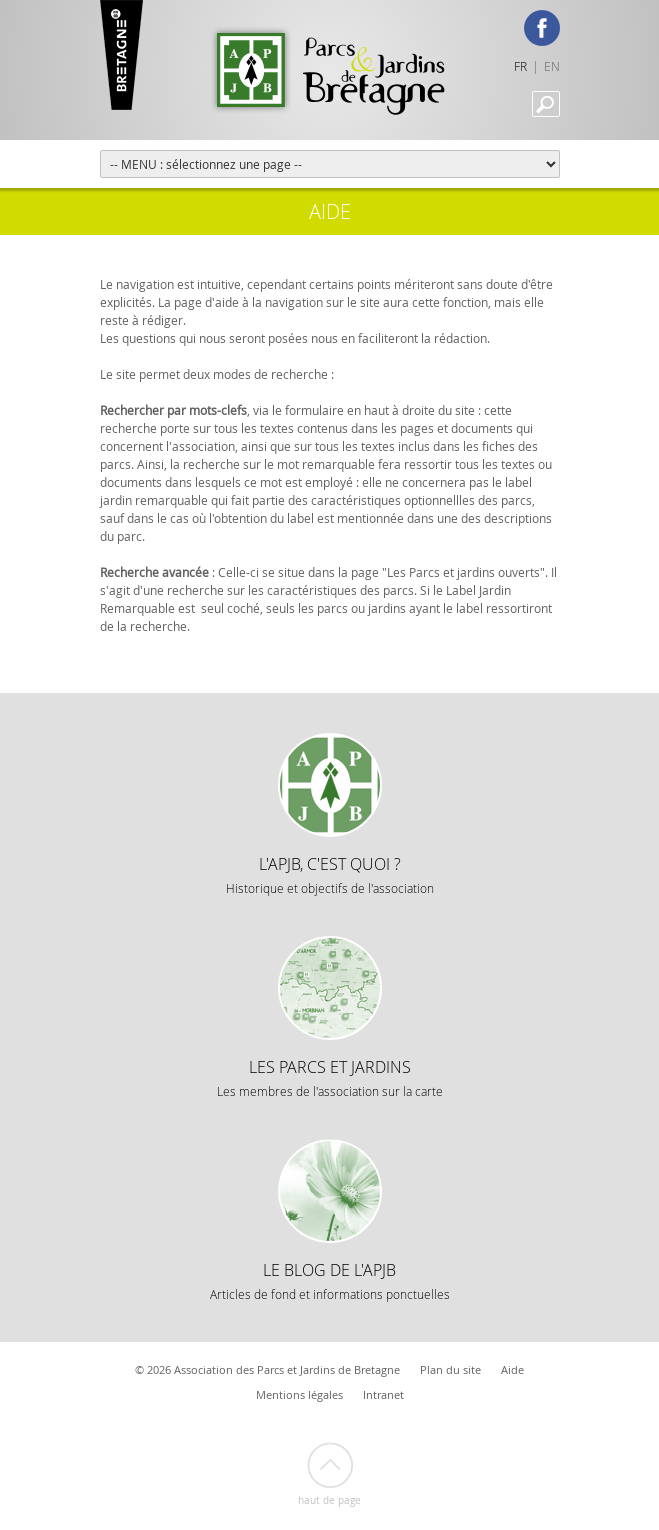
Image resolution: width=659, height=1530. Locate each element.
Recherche (546, 104)
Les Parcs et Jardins (330, 1077)
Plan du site (450, 1369)
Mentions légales (299, 1394)
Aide (512, 1369)
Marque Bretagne (121, 55)
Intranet (383, 1394)
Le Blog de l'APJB (330, 1280)
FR (520, 66)
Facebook (542, 28)
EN (552, 66)
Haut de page (329, 1500)
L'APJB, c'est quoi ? (330, 874)
